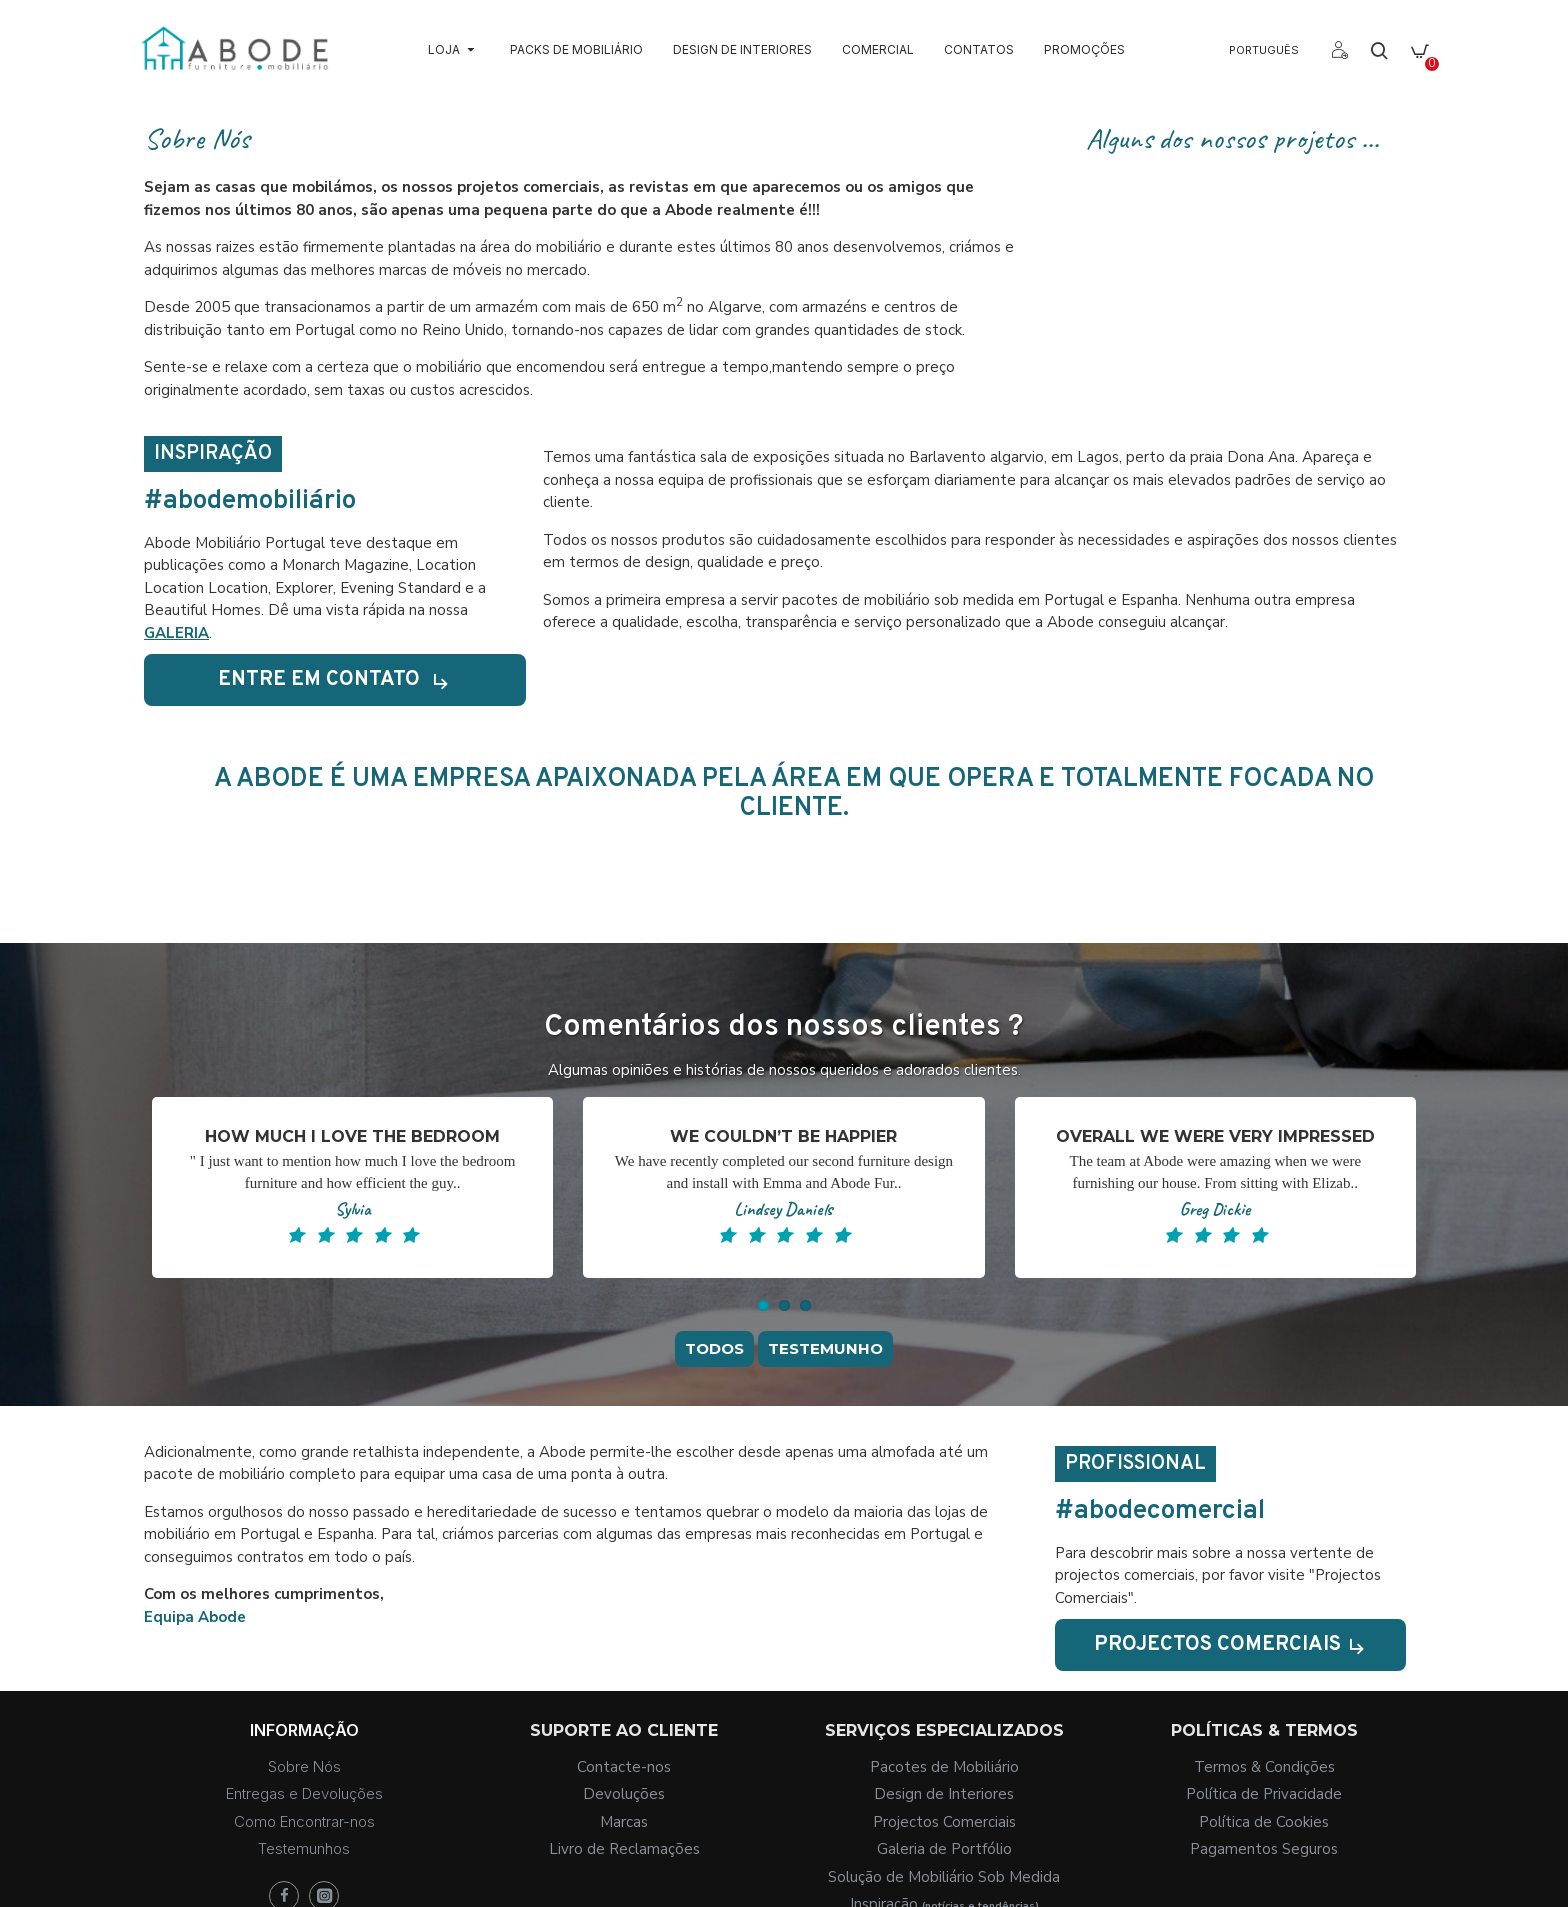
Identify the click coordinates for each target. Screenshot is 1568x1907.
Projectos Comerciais (1213, 1644)
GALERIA (176, 633)
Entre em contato (315, 679)
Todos (714, 1363)
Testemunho (825, 1363)
